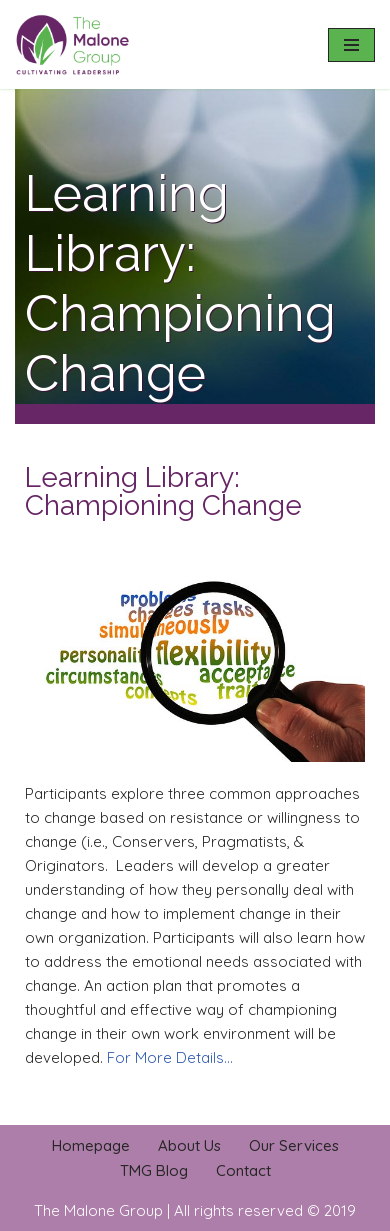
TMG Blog (154, 1170)
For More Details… (170, 1057)
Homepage (91, 1145)
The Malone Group (98, 1210)
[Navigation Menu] (351, 45)
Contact (243, 1170)
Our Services (294, 1145)
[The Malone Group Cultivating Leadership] (75, 44)
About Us (189, 1145)
